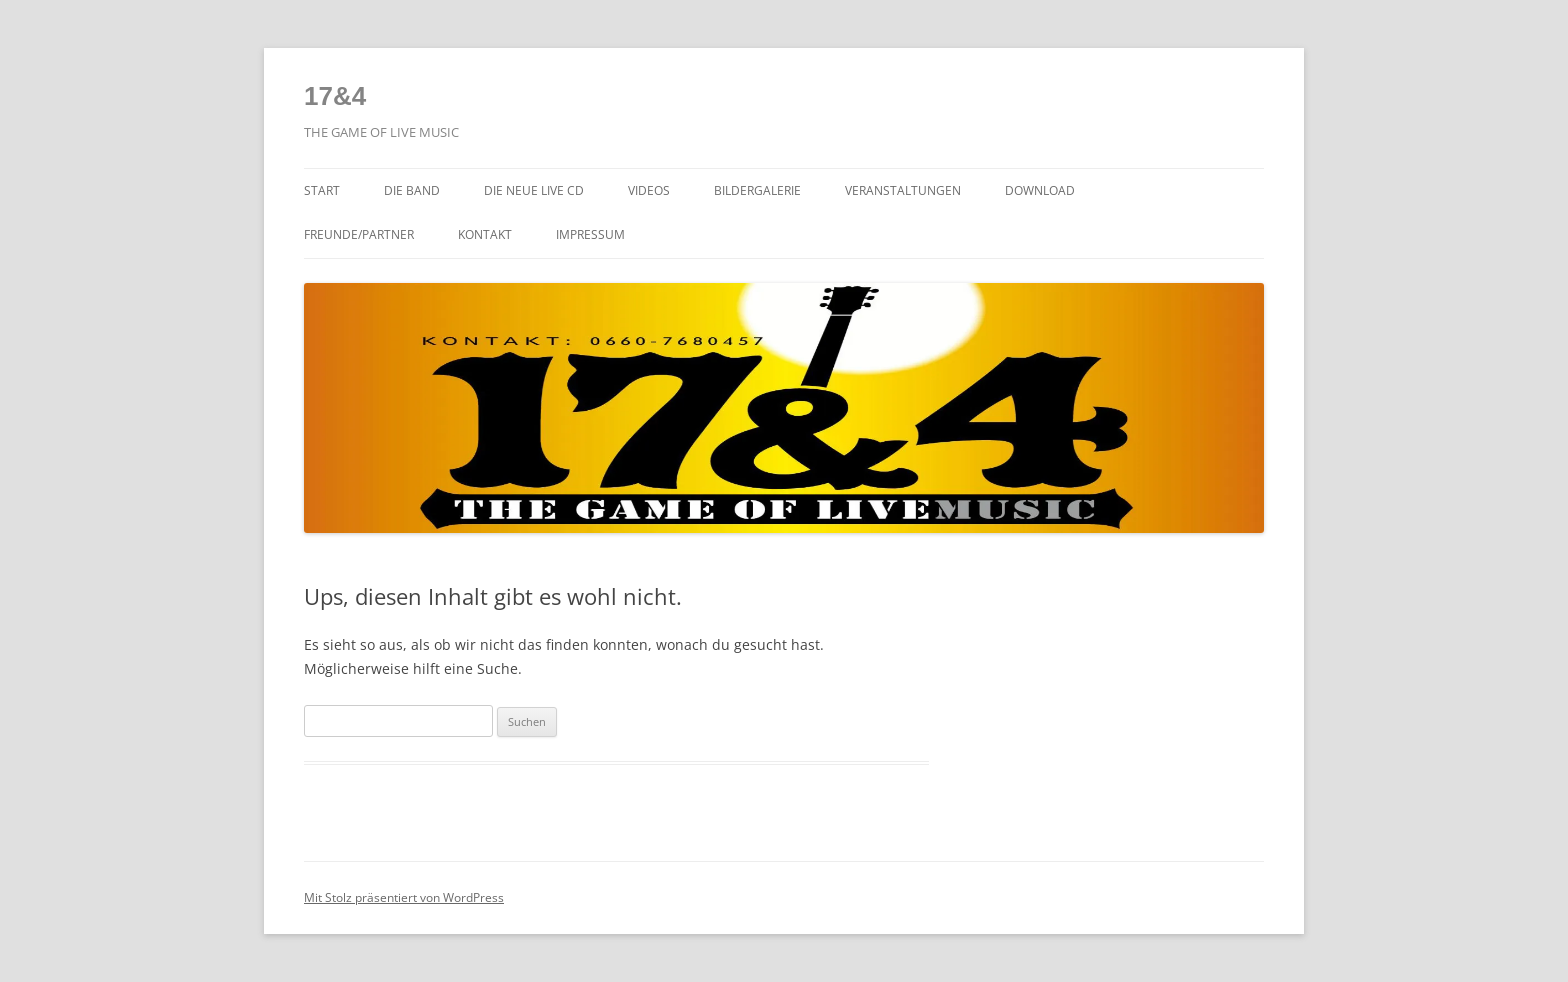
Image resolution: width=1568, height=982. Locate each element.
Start (322, 190)
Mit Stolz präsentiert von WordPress (404, 897)
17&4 (335, 96)
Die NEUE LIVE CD (534, 190)
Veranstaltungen (903, 190)
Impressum (590, 234)
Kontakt (485, 234)
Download (1040, 190)
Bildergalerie (757, 190)
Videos (649, 190)
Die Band (412, 190)
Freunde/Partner (359, 234)
